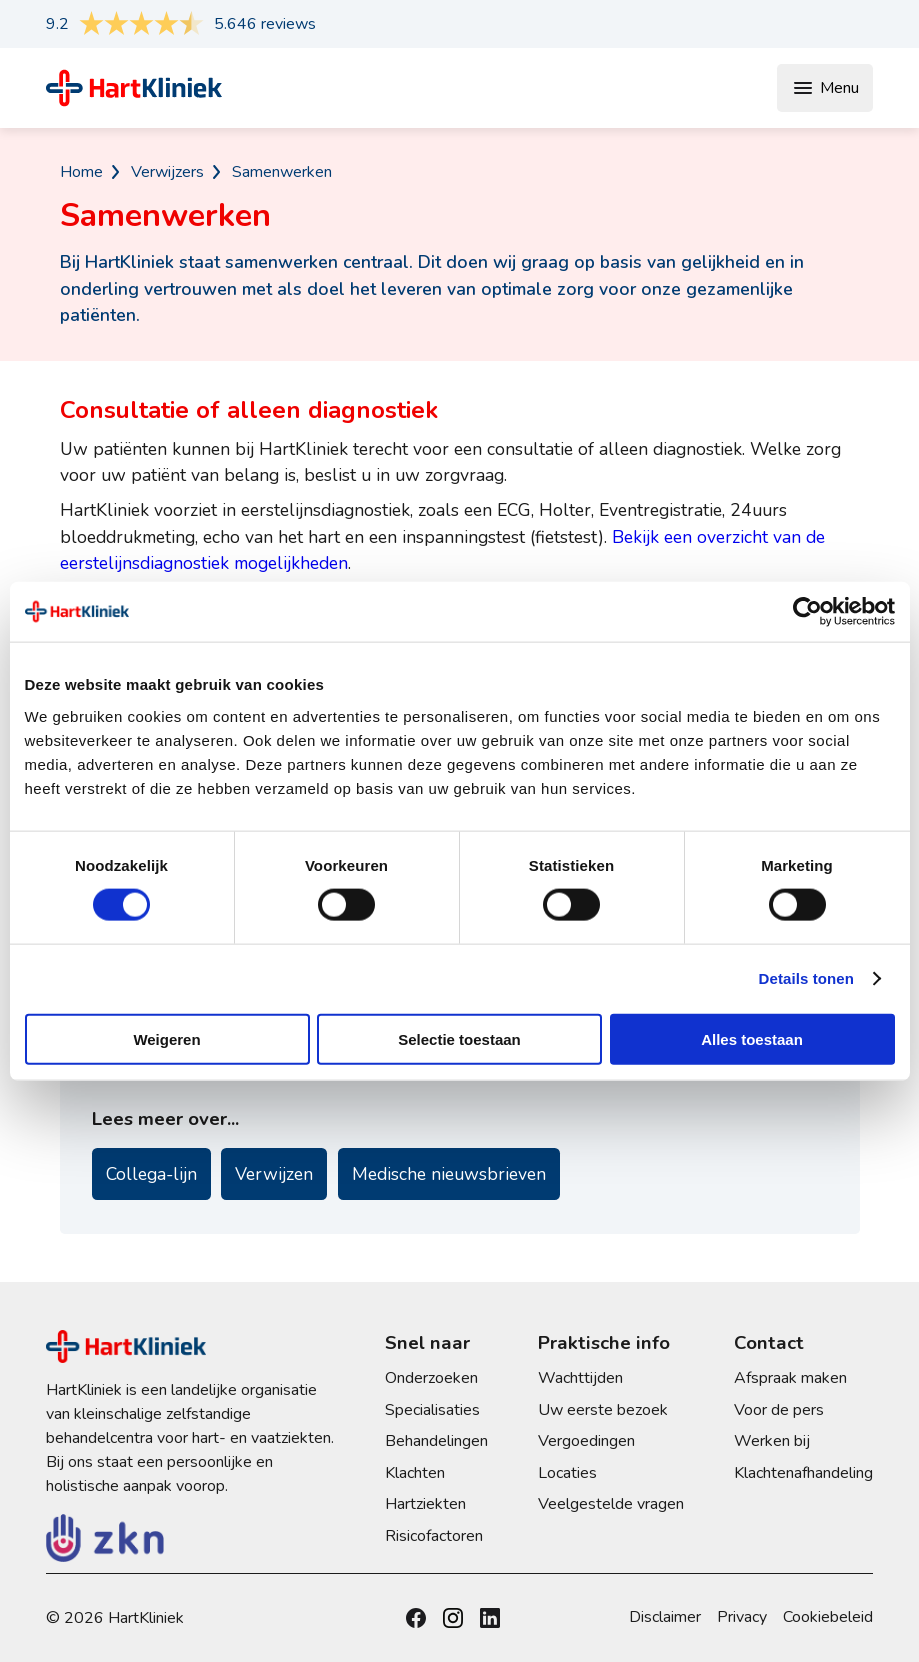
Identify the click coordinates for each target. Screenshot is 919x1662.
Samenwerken (282, 172)
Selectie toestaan (459, 1038)
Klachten (415, 1473)
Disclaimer (665, 1617)
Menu (825, 88)
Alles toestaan (752, 1038)
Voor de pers (779, 1410)
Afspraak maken (790, 1378)
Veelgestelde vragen (611, 1504)
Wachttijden (580, 1378)
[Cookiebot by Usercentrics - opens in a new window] (807, 612)
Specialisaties (432, 1410)
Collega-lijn (151, 1174)
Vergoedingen (586, 1441)
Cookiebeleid (828, 1617)
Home (81, 172)
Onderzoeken (431, 1378)
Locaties (567, 1473)
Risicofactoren (434, 1536)
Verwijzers (167, 172)
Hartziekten (425, 1504)
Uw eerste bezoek (603, 1410)
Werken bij (772, 1441)
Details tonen (806, 978)
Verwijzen (274, 1174)
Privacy (742, 1617)
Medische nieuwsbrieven (449, 1174)
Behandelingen (436, 1441)
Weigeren (166, 1038)
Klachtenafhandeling (803, 1473)
